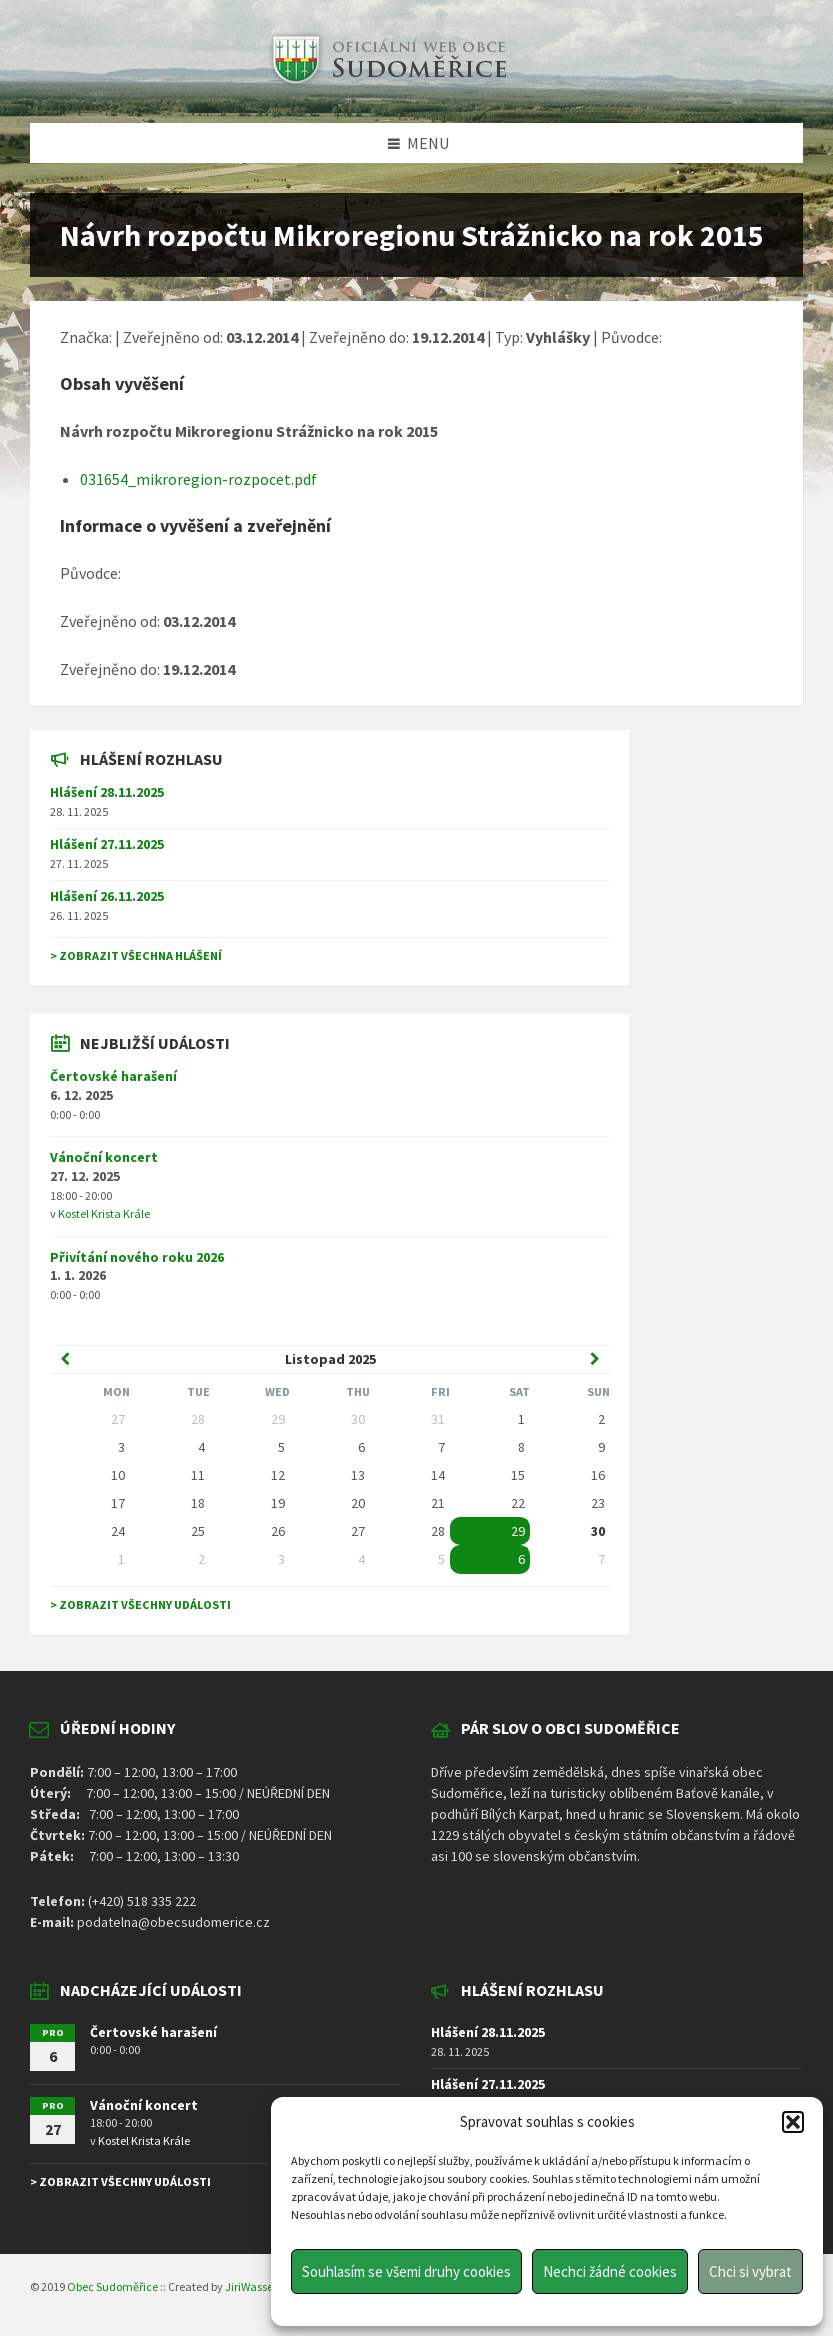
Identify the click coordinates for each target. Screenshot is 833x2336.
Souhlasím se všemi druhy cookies (406, 2271)
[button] (793, 2122)
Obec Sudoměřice (112, 2286)
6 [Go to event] (521, 1559)
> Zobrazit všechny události (140, 1604)
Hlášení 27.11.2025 (107, 844)
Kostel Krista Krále (104, 1213)
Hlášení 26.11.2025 (107, 896)
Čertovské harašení (113, 1076)
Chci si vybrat (750, 2271)
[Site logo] (387, 84)
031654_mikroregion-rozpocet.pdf (198, 479)
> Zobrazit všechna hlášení (136, 955)
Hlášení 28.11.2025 (107, 792)
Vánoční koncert (104, 1157)
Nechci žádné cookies (610, 2271)
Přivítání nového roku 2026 (137, 1257)
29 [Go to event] (518, 1531)
